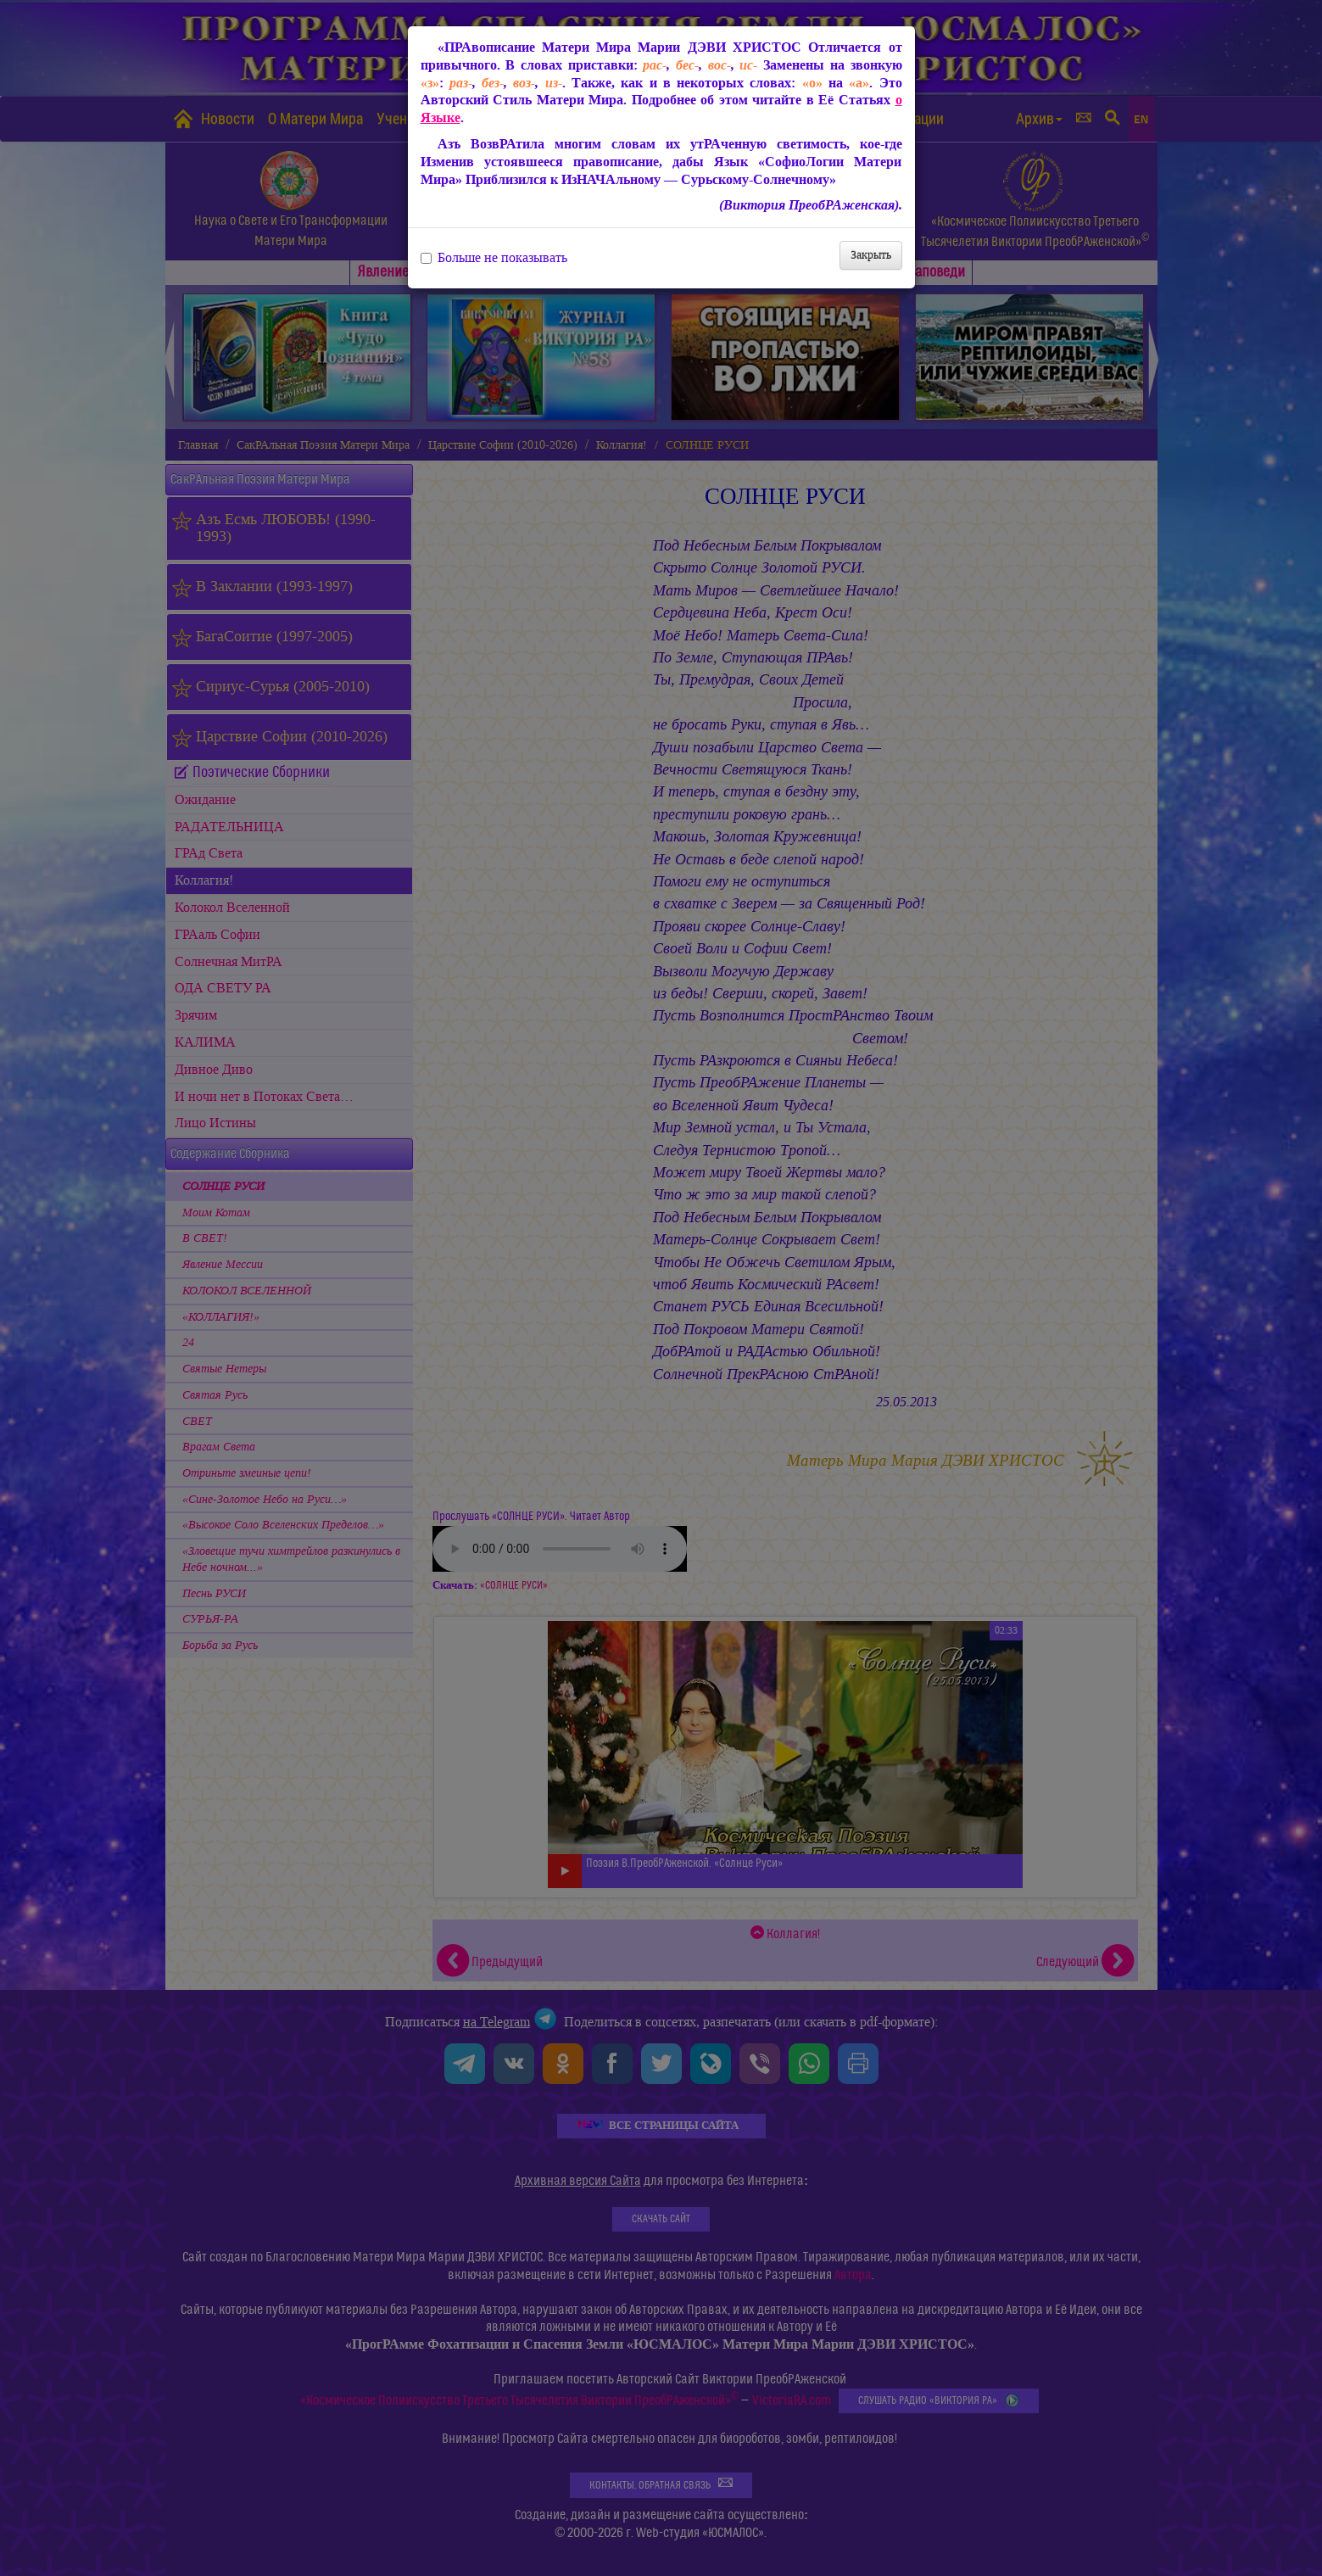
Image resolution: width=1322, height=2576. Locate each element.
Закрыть (871, 255)
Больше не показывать (494, 257)
